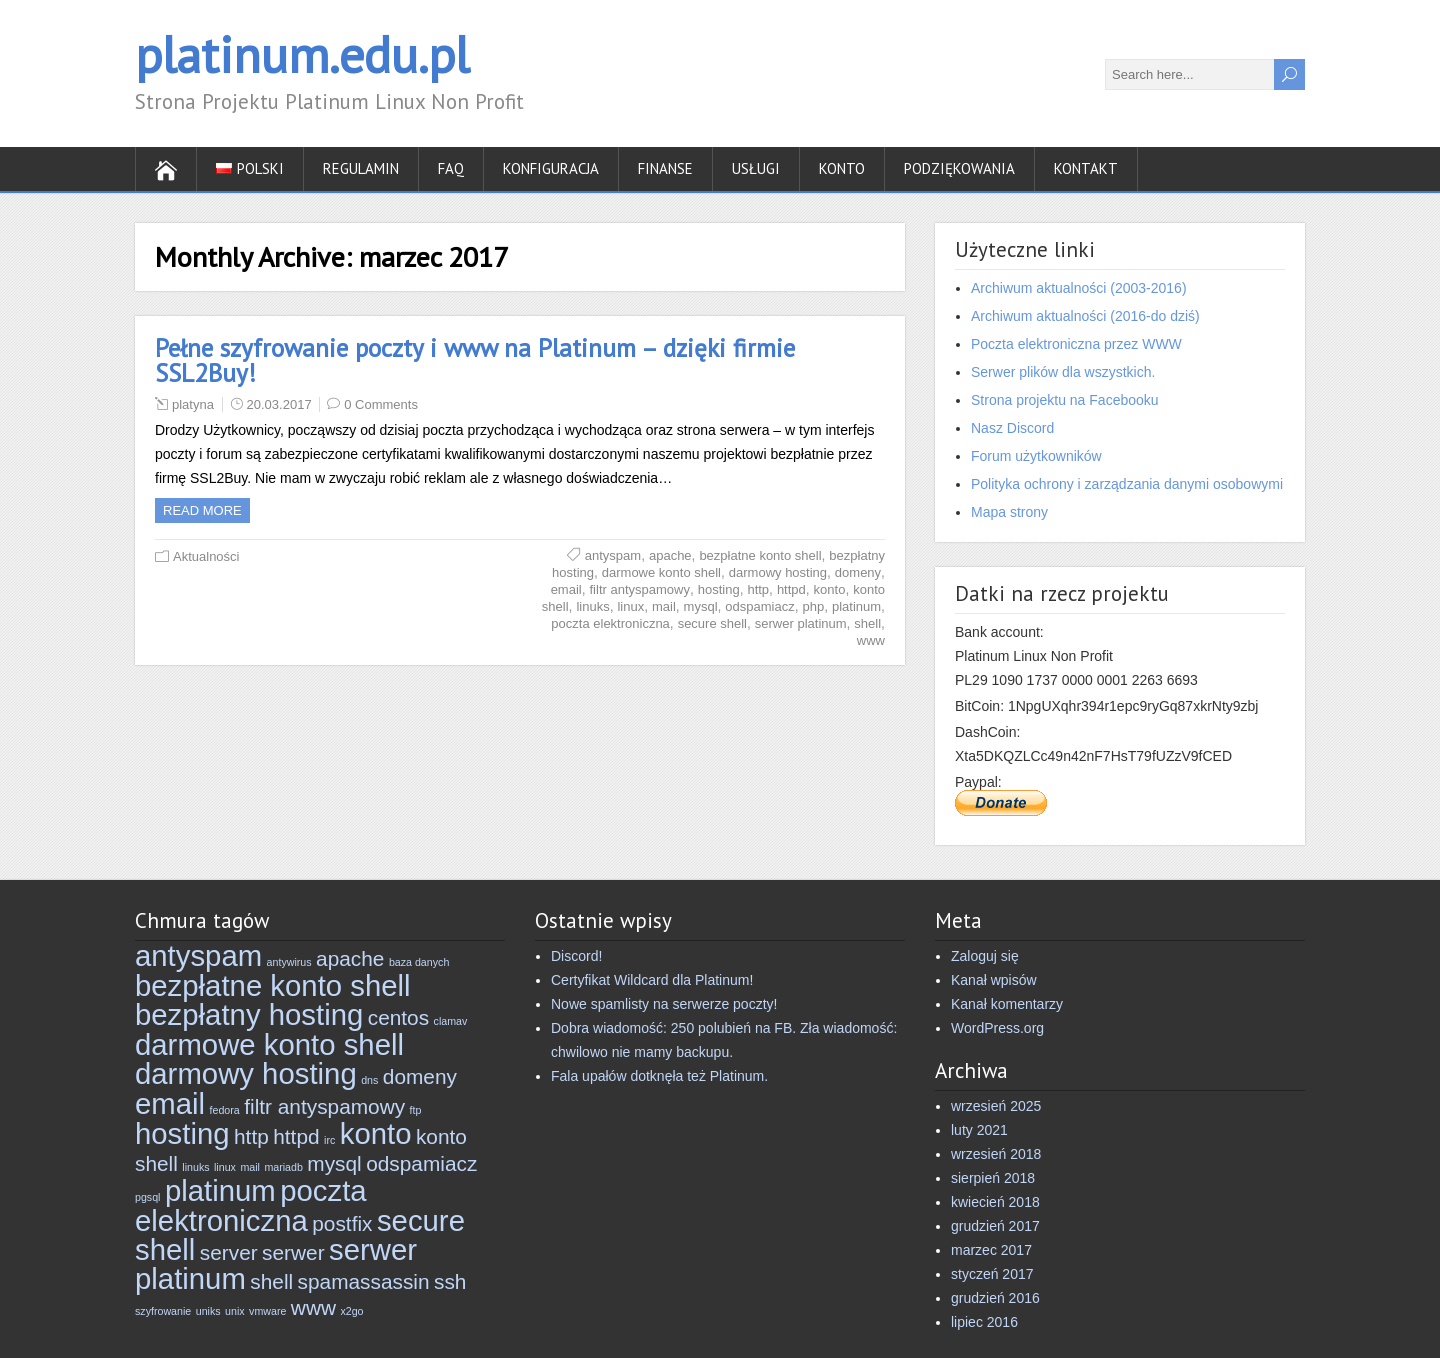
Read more (202, 510)
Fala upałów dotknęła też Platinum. (659, 1076)
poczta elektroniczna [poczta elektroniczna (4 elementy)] (251, 1205)
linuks (592, 606)
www (871, 640)
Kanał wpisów (994, 980)
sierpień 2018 (993, 1178)
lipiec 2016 (984, 1322)
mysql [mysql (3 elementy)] (334, 1163)
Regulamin (361, 168)
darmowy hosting (778, 572)
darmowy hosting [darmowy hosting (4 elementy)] (246, 1073)
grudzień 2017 (995, 1226)
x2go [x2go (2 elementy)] (351, 1311)
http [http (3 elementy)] (251, 1136)
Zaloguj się (985, 956)
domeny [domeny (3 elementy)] (420, 1076)
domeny (858, 572)
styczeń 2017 (992, 1274)
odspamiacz (759, 606)
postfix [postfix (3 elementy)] (342, 1223)
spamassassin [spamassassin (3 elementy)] (364, 1281)
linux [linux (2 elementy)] (225, 1167)
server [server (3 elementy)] (229, 1252)
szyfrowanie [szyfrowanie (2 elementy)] (163, 1311)
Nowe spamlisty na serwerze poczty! (664, 1004)
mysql (701, 606)
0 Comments (381, 404)
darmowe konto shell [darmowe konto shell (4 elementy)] (269, 1044)
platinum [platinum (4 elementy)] (220, 1190)
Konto (842, 168)
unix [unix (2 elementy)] (235, 1311)
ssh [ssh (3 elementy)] (450, 1281)
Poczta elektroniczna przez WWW (1076, 344)
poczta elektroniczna (610, 623)
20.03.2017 (279, 404)
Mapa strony (1009, 512)
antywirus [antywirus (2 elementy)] (289, 962)
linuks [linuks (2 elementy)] (195, 1167)
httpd (791, 589)
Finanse (665, 168)
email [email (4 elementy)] (170, 1103)
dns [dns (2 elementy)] (369, 1080)
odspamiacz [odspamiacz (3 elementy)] (421, 1163)
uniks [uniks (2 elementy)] (208, 1311)
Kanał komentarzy (1007, 1004)
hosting (719, 589)
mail (664, 606)
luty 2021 (979, 1130)
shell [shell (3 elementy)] (271, 1281)
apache (670, 555)
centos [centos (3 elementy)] (398, 1017)
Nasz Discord (1012, 428)
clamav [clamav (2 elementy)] (451, 1021)
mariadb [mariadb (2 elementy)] (283, 1167)
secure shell (712, 623)
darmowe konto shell (661, 572)
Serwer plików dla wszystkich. (1063, 372)
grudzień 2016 (995, 1298)
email (566, 589)
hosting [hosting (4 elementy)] (182, 1133)
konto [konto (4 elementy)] (376, 1133)
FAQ (451, 168)
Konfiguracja (551, 168)
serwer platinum (801, 623)
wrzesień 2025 (996, 1106)
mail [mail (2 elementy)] (250, 1167)
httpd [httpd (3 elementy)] (296, 1136)
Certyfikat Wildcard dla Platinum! (652, 980)
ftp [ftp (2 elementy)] (416, 1110)
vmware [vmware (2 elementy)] (267, 1311)
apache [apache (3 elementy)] (350, 958)
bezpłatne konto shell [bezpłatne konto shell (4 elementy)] (273, 985)
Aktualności (206, 556)
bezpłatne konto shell (760, 555)
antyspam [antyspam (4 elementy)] (198, 955)
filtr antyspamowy (640, 589)
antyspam (613, 555)
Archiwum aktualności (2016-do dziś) (1085, 316)
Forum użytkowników (1036, 456)
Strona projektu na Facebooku (1065, 400)
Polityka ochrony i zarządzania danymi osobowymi (1127, 484)
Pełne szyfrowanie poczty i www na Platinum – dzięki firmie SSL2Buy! (475, 360)
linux (630, 606)
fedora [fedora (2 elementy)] (225, 1110)
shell (867, 623)
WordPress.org (997, 1028)
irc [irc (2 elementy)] (329, 1140)
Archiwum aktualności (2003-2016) (1079, 288)
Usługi (756, 168)
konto (830, 589)
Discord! (576, 956)
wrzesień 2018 (996, 1154)
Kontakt (1086, 168)
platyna (193, 404)
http (758, 589)
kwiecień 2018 (995, 1202)
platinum (856, 606)
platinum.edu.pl (302, 54)
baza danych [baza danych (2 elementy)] (419, 962)
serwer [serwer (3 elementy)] (293, 1252)
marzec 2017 (991, 1250)
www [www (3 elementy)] (313, 1307)
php (813, 606)
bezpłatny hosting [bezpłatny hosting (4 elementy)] (249, 1014)
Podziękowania (959, 168)
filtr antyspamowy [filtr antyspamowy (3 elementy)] (324, 1106)
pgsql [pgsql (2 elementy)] (147, 1197)
